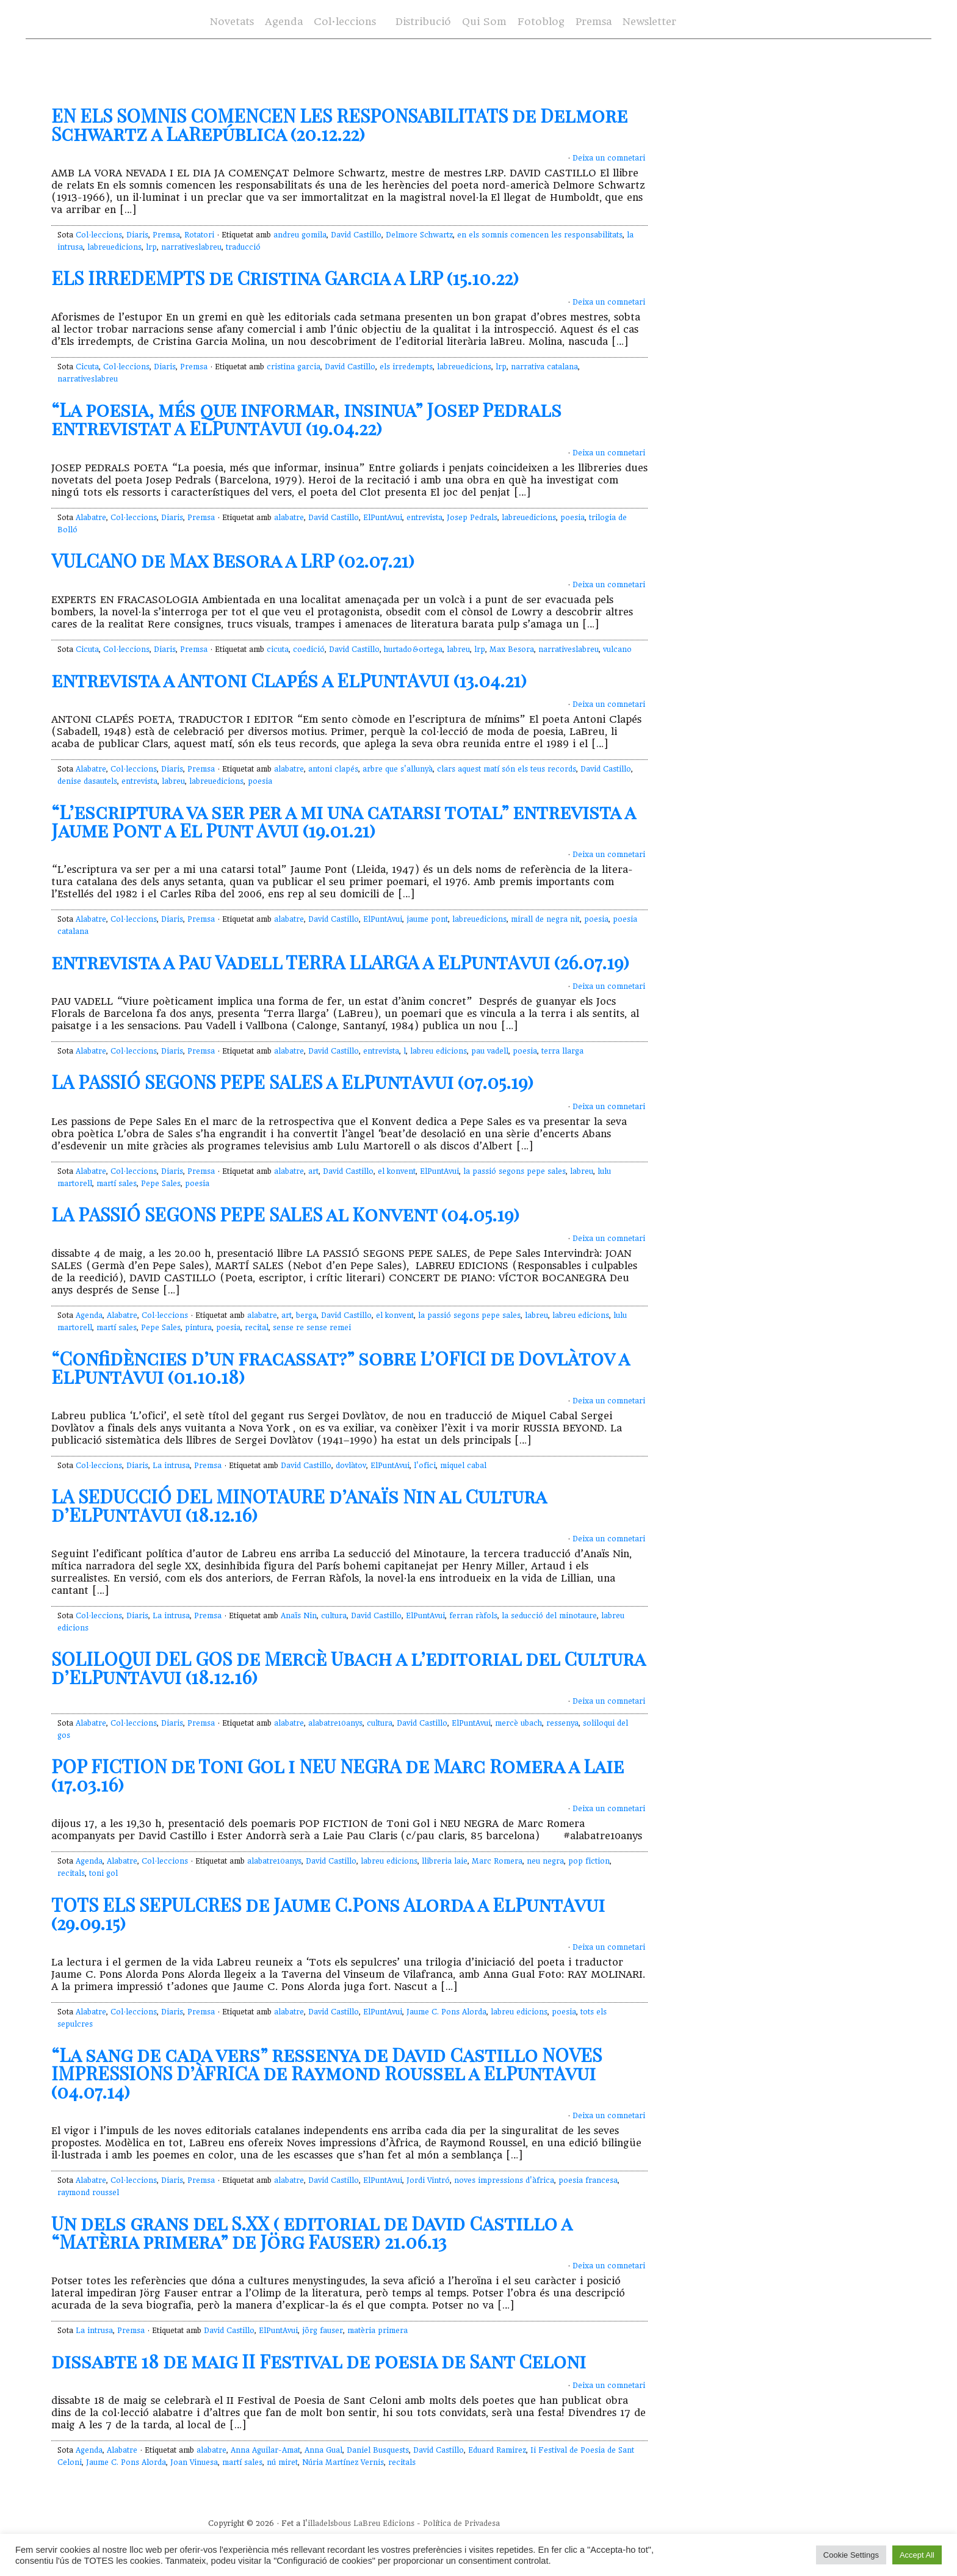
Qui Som (484, 21)
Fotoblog (541, 21)
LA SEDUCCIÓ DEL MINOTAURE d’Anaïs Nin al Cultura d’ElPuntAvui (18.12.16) (298, 1505)
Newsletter (649, 21)
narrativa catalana (544, 367)
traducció (243, 247)
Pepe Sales (161, 1183)
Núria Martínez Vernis (343, 2462)
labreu (458, 649)
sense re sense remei (312, 1327)
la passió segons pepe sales (514, 1171)
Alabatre (91, 517)
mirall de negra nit (545, 919)
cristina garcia (293, 367)
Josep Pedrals (472, 517)
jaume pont (427, 919)
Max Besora (511, 649)
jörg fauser (322, 2330)
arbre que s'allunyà (398, 769)
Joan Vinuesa (194, 2462)
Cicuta (87, 367)
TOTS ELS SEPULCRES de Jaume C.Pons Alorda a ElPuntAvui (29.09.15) (328, 1913)
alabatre (289, 517)
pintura (198, 1327)
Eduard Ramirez (497, 2450)
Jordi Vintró (428, 2180)
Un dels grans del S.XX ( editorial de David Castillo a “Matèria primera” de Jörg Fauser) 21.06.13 (311, 2232)
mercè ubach (518, 1723)
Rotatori (199, 235)
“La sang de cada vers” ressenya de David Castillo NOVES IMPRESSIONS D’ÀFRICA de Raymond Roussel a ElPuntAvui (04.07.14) (326, 2073)
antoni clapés (333, 769)
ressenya (562, 1723)
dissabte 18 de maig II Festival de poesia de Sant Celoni (318, 2361)
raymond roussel (88, 2192)
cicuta (278, 649)
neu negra (545, 1861)
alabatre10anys (335, 1723)
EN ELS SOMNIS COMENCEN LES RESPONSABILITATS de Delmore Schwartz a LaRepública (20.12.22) (339, 124)
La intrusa (171, 1465)
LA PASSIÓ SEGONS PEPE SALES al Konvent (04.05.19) (285, 1214)
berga (306, 1315)
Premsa (594, 21)
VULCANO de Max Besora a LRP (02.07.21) (232, 560)
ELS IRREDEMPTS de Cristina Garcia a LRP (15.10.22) (285, 278)
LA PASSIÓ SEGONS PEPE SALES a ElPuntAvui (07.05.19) (292, 1081)
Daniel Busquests (378, 2450)
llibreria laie (445, 1861)
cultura (334, 1616)
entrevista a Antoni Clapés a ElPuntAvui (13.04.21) (289, 680)
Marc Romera (497, 1861)
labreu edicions (438, 1051)
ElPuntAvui (382, 517)
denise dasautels (87, 781)
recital (257, 1327)
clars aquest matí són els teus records (506, 769)
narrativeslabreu (191, 247)
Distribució (423, 21)
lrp (151, 247)
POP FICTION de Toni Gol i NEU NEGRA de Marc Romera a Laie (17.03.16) (337, 1775)
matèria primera (377, 2330)
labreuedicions (114, 247)
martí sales (116, 1183)
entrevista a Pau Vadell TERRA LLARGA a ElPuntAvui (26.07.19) (340, 962)
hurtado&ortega (413, 649)
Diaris (137, 235)
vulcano (617, 649)
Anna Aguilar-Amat (265, 2450)
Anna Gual (323, 2450)
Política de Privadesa (461, 2523)
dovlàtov (351, 1465)
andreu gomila (300, 235)
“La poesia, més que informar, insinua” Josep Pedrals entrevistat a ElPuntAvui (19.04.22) (306, 418)
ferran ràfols (473, 1616)
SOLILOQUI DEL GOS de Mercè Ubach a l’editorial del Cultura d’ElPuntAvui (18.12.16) (348, 1667)
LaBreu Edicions (383, 2523)
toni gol (103, 1873)
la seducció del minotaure (549, 1616)
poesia (572, 517)
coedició (309, 649)
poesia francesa (588, 2180)
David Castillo (356, 235)
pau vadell (489, 1051)
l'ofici (425, 1465)
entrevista (424, 517)
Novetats (232, 21)
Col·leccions (345, 21)
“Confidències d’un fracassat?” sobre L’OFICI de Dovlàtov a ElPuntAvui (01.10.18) (340, 1367)
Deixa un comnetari (608, 158)
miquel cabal (463, 1465)
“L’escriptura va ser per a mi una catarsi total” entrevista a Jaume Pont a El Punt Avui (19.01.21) (343, 821)
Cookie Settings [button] (851, 2555)
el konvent (397, 1171)
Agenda (284, 21)
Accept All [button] (917, 2555)
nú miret (282, 2462)
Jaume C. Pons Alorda (446, 2012)
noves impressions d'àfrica (504, 2180)
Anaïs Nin (299, 1616)
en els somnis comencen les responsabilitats (540, 235)
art (313, 1171)
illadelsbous (329, 2523)
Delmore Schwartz (419, 235)
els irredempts (406, 367)
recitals (71, 1873)
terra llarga (562, 1051)
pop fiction (589, 1861)
